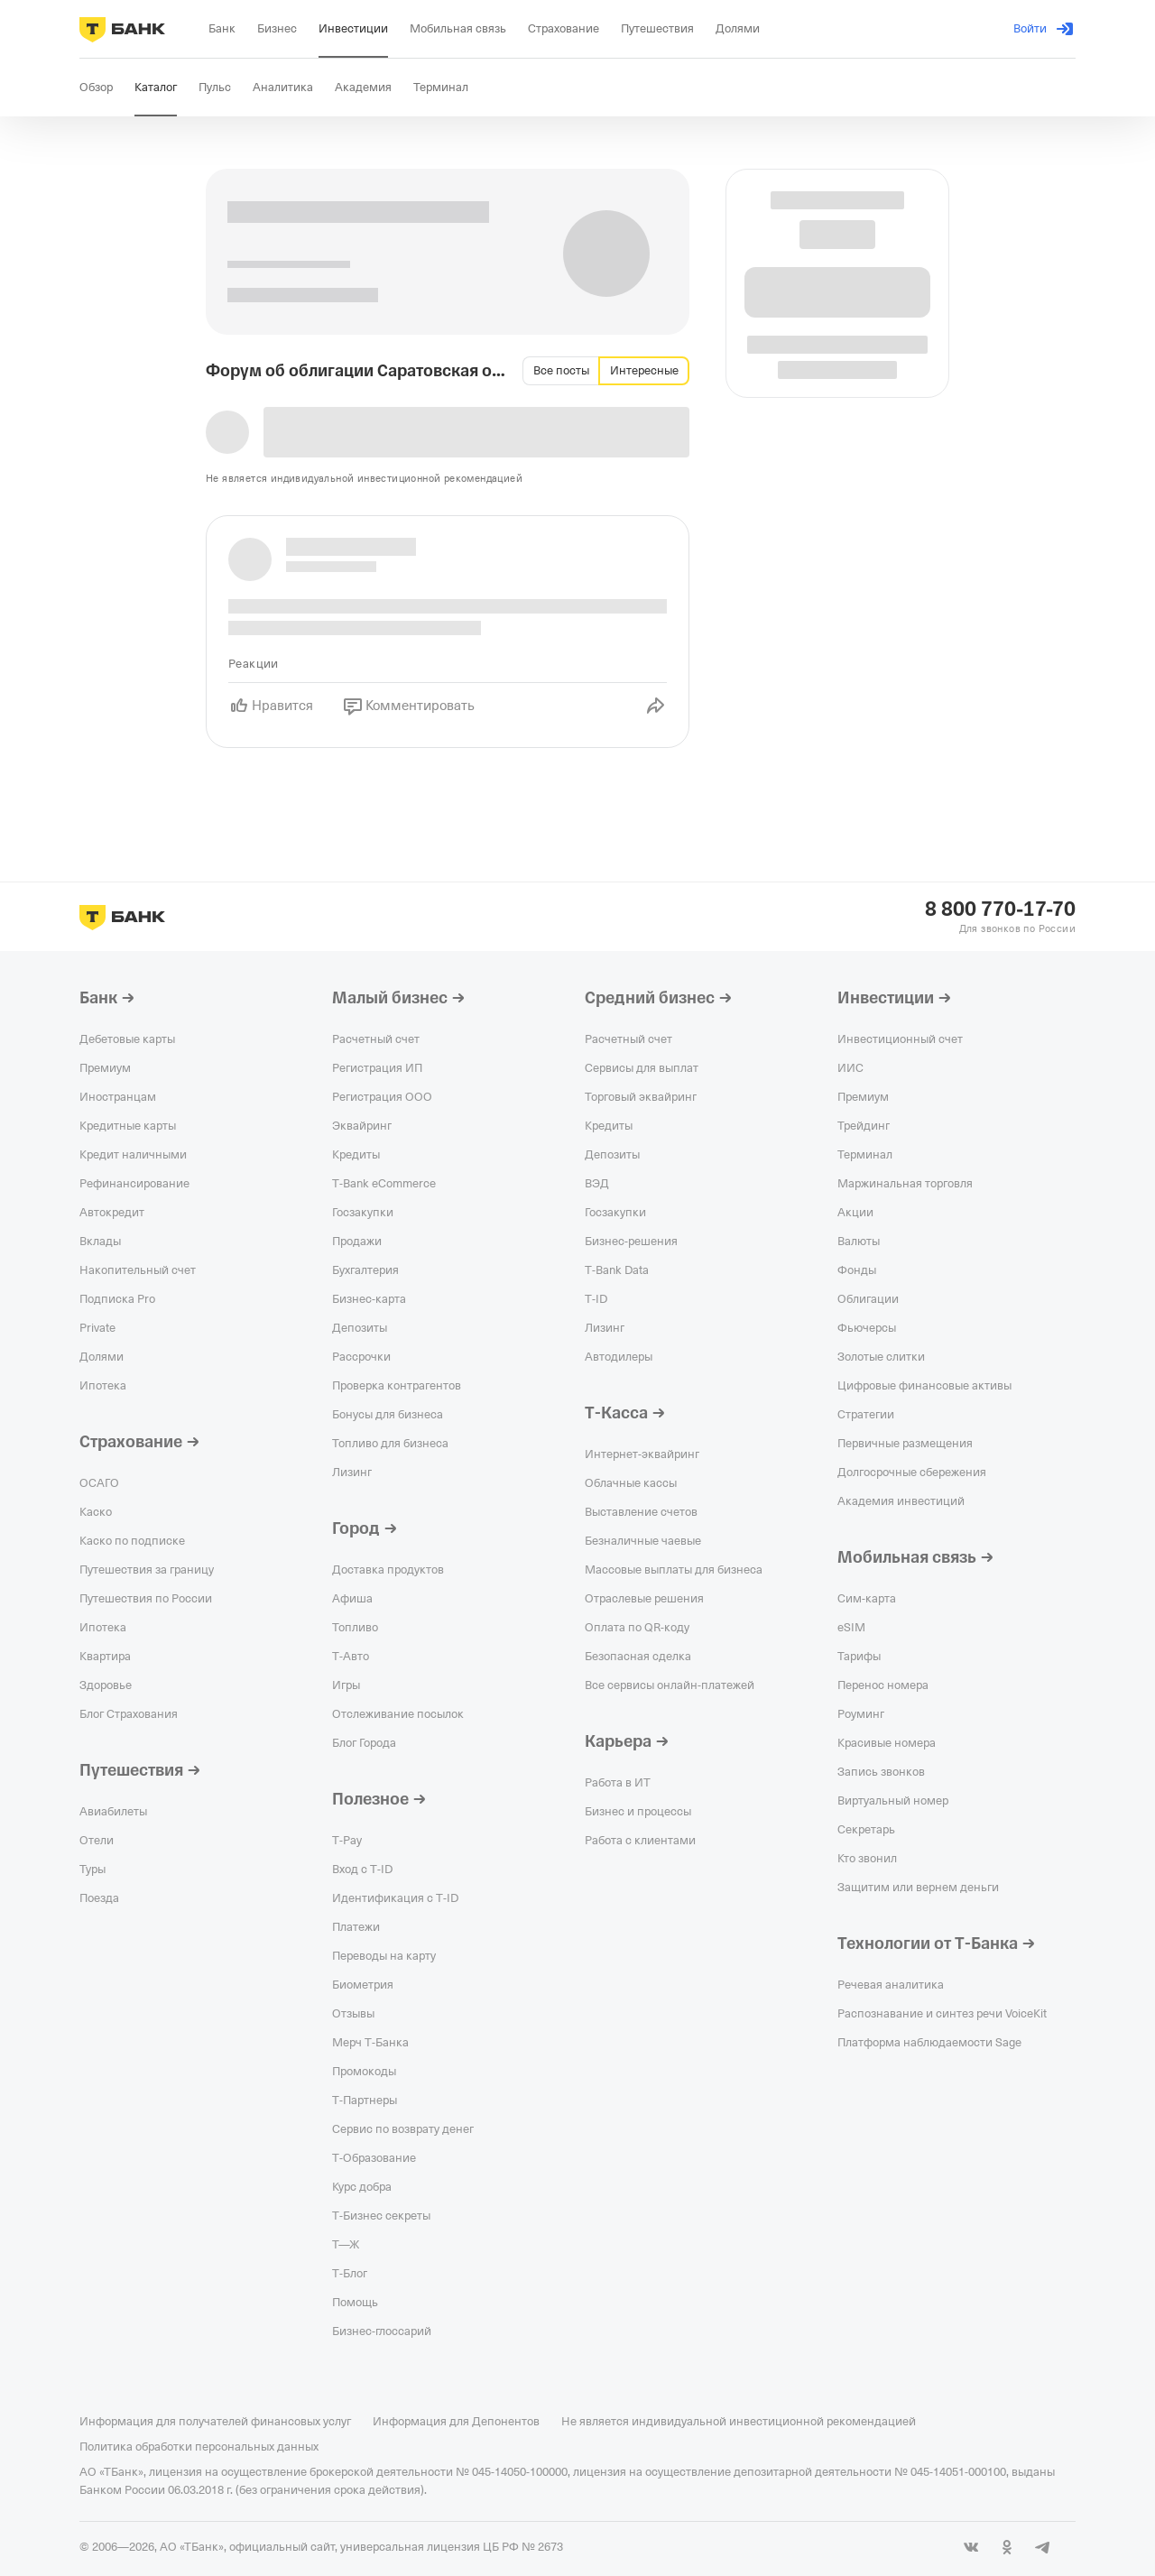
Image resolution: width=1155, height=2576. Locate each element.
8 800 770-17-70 (1000, 909)
